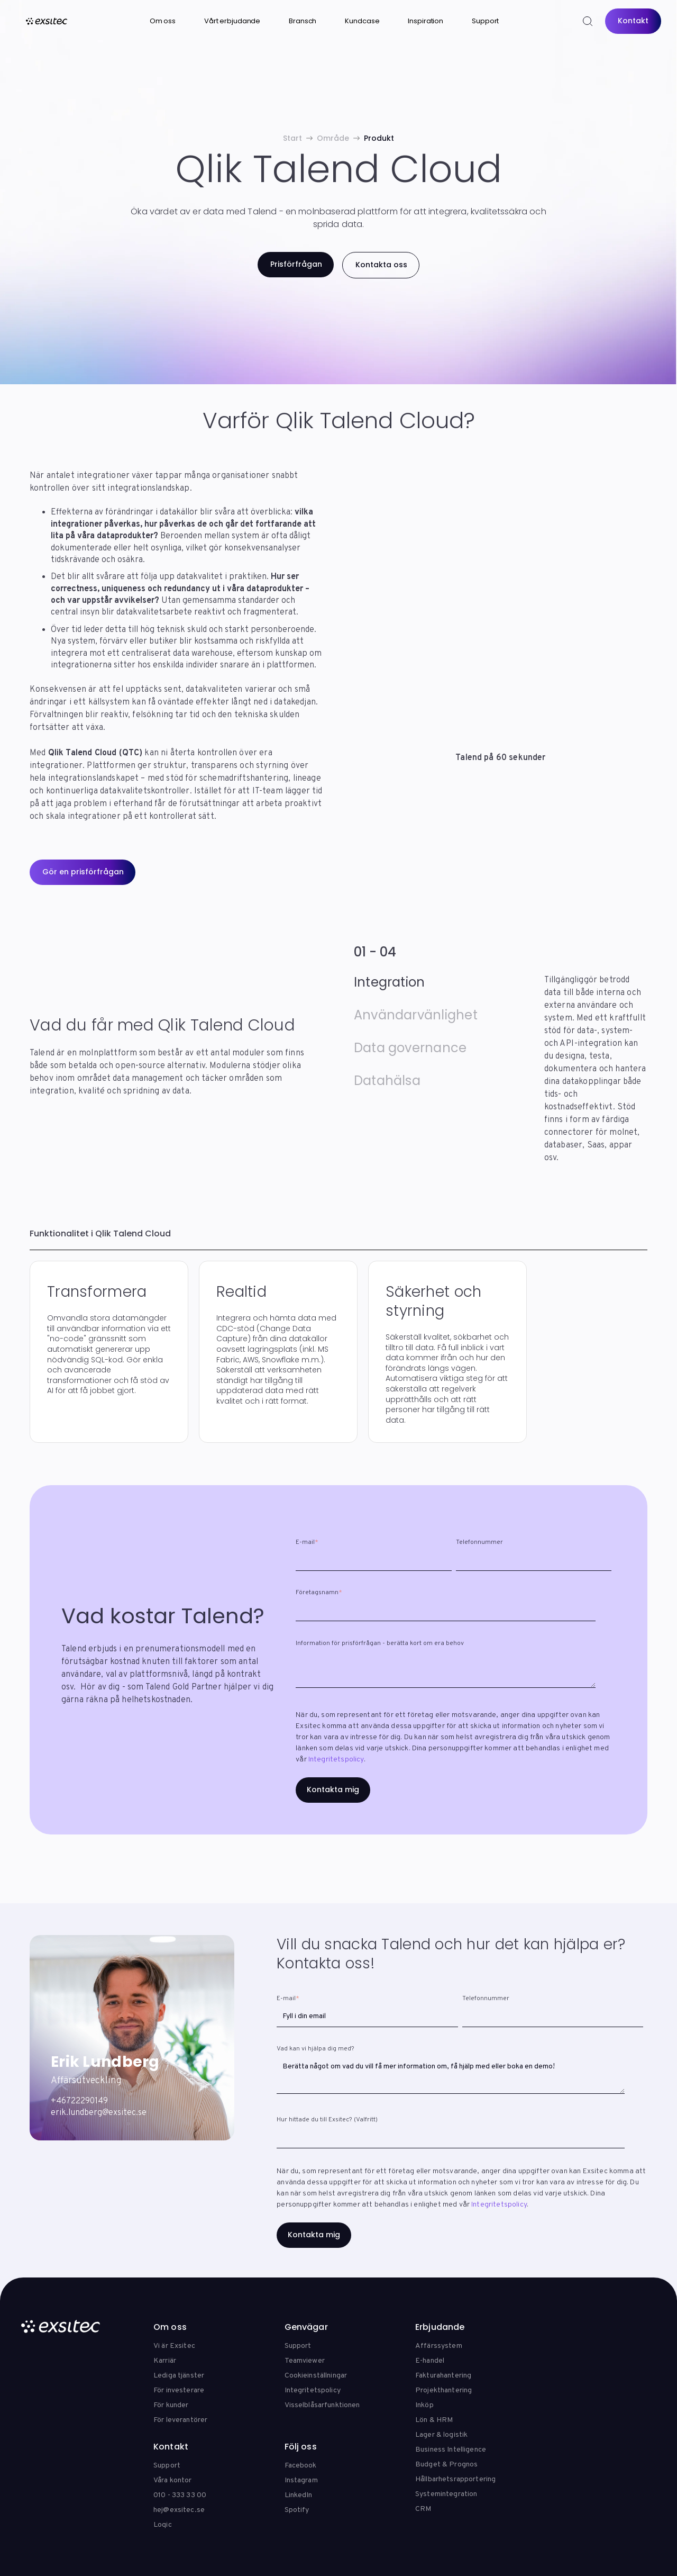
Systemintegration (446, 2494)
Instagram (301, 2480)
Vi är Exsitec (174, 2346)
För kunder (170, 2405)
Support (485, 21)
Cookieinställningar (316, 2375)
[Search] (587, 21)
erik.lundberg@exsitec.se (99, 2113)
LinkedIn (299, 2495)
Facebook (301, 2465)
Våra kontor (172, 2480)
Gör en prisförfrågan (83, 871)
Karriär (164, 2360)
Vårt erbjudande (232, 21)
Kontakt (632, 20)
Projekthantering (443, 2390)
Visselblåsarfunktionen (322, 2405)
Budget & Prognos (446, 2464)
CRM (423, 2509)
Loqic (162, 2524)
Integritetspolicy (336, 1760)
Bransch (302, 21)
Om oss (163, 21)
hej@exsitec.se (179, 2510)
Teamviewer (305, 2360)
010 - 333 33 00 (179, 2495)
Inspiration (425, 21)
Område (333, 138)
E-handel (429, 2360)
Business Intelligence (450, 2449)
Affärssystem (438, 2346)
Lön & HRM (434, 2420)
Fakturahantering (443, 2375)
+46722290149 (79, 2101)
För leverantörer (180, 2420)
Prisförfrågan (295, 264)
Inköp (424, 2405)
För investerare (178, 2390)
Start (292, 138)
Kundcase (362, 21)
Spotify (297, 2510)
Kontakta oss (381, 264)
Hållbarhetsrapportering (455, 2479)
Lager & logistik (441, 2434)
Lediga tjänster (178, 2375)
